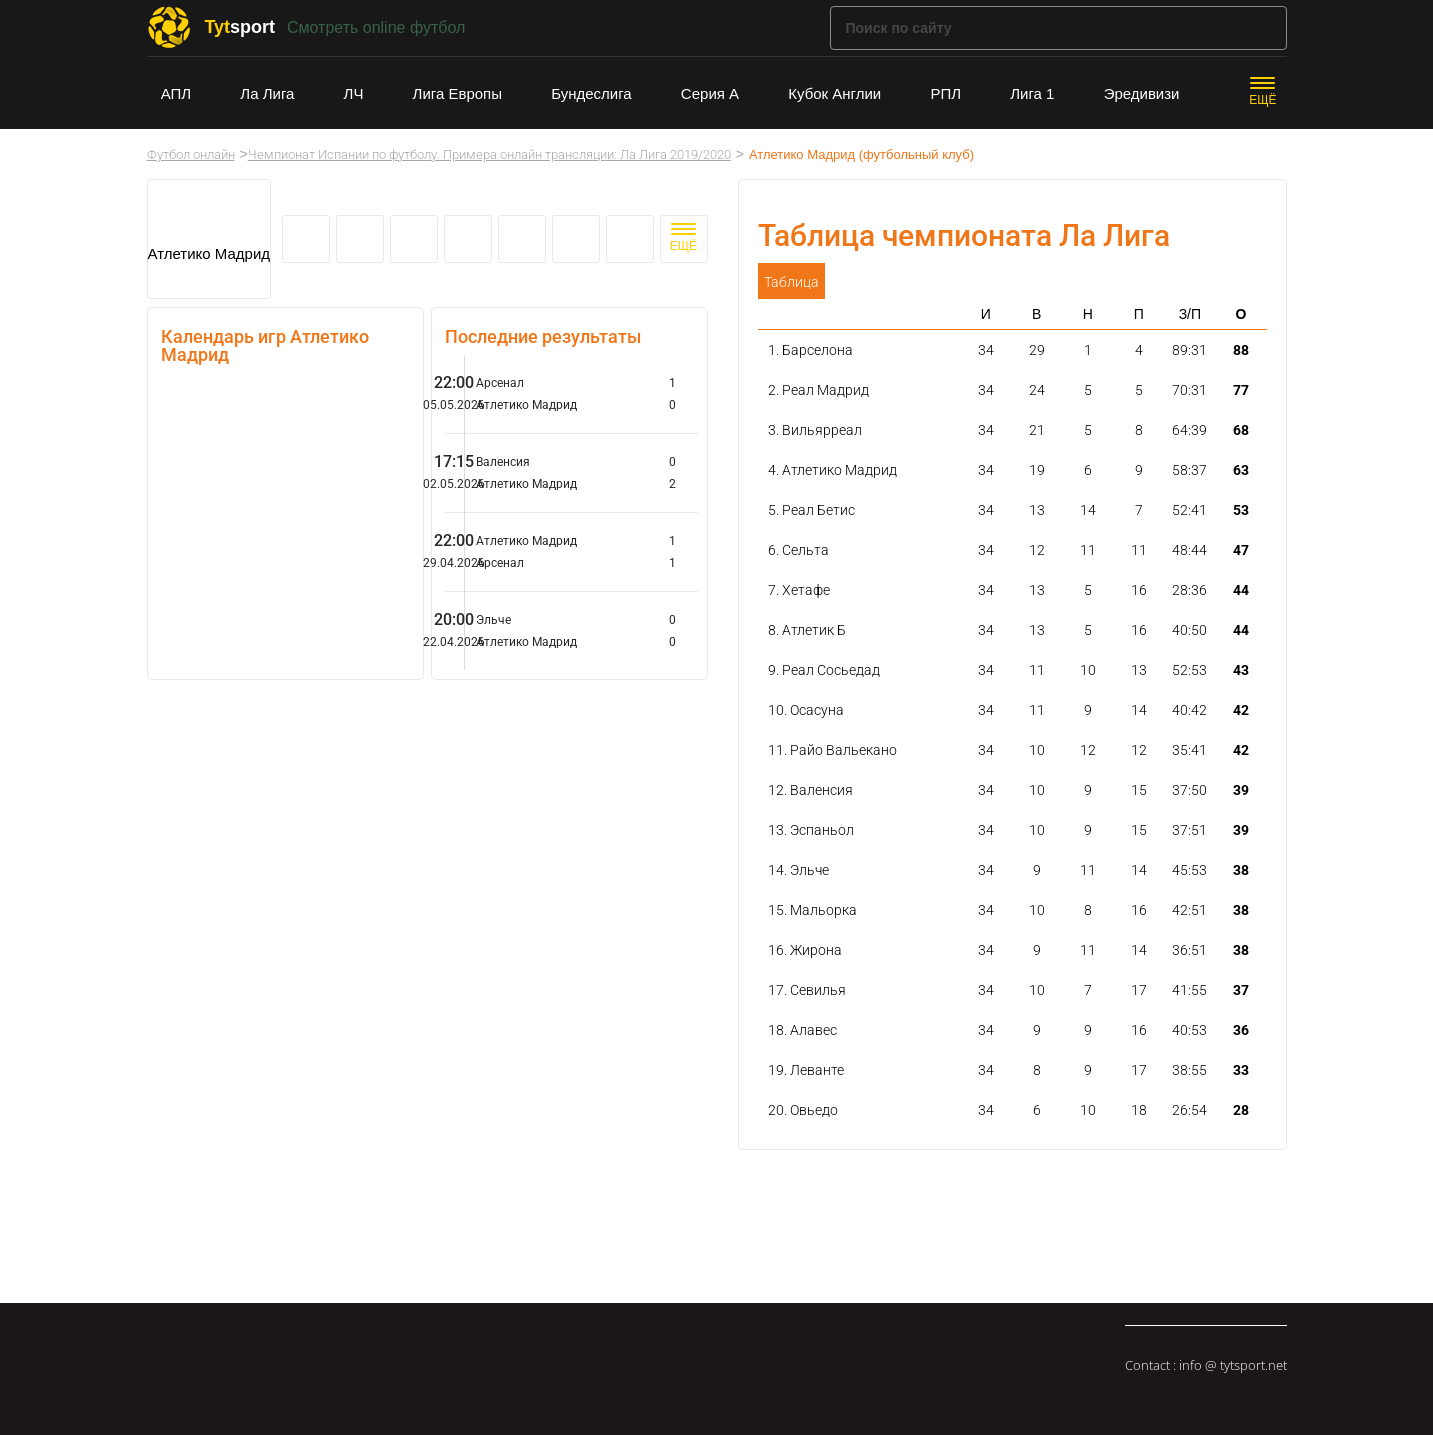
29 (1037, 350)
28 (1241, 1110)
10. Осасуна (806, 710)
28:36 (1189, 590)
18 (1139, 1110)
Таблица (791, 282)
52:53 (1189, 670)
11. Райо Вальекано (832, 750)
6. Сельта (798, 550)
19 (1037, 470)
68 (1241, 430)
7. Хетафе (799, 590)
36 (1241, 1030)
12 (1037, 550)
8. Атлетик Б (807, 630)
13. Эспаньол (811, 830)
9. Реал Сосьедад (824, 670)
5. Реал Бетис (811, 510)
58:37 (1189, 470)
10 (1088, 670)
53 (1241, 510)
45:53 (1189, 870)
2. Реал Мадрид (818, 390)
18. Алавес (802, 1030)
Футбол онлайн (191, 154)
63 (1241, 470)
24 (1037, 390)
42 (1241, 710)
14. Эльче (798, 870)
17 (1139, 990)
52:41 (1189, 510)
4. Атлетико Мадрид (832, 470)
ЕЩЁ (1262, 100)
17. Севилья (807, 990)
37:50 (1189, 790)
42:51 (1189, 910)
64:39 (1189, 430)
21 (1037, 430)
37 (1241, 990)
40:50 (1189, 630)
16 (1139, 590)
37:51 (1189, 830)
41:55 (1189, 990)
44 (1241, 590)
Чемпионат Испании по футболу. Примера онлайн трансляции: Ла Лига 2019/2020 (489, 154)
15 (1139, 790)
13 (1037, 510)
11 (1088, 550)
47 (1241, 550)
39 (1241, 790)
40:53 (1189, 1030)
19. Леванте (806, 1070)
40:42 (1189, 710)
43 (1241, 670)
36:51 (1189, 950)
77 (1241, 390)
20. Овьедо (803, 1110)
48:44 (1189, 550)
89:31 (1189, 350)
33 (1241, 1070)
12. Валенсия (810, 790)
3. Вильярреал (815, 430)
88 (1241, 350)
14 (1088, 510)
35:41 (1189, 750)
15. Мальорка (812, 910)
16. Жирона (805, 950)
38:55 (1189, 1070)
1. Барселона (810, 350)
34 (986, 350)
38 (1241, 870)
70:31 (1189, 390)
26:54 (1189, 1110)
